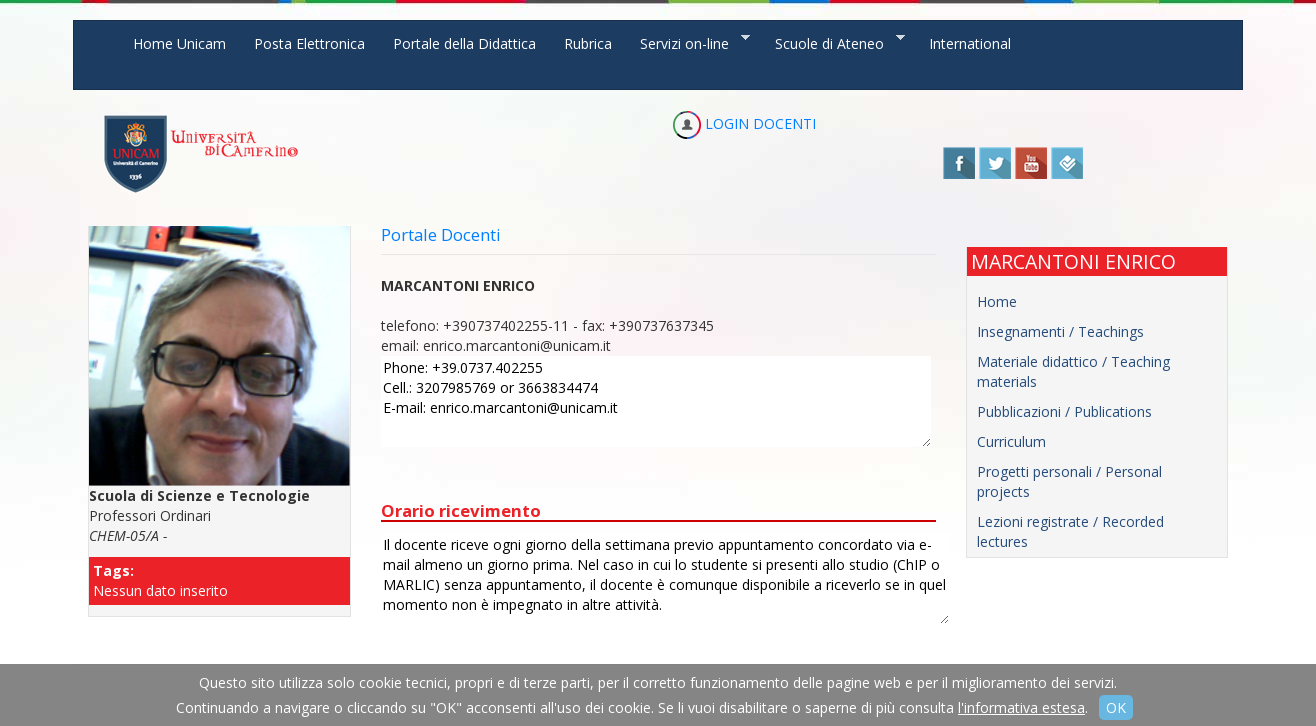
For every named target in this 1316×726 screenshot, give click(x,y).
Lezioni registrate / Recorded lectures (1070, 531)
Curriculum (1011, 441)
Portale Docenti (441, 234)
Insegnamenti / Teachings (1060, 331)
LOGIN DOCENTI (744, 123)
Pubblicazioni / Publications (1064, 411)
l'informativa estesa (1021, 707)
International (970, 43)
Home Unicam (179, 43)
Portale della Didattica (464, 43)
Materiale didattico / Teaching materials (1073, 371)
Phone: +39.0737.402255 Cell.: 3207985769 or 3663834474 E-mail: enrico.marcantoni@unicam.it (656, 401)
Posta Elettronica (309, 43)
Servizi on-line (688, 42)
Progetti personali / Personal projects (1069, 481)
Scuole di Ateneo (833, 42)
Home (997, 301)
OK (1116, 707)
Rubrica (588, 43)
